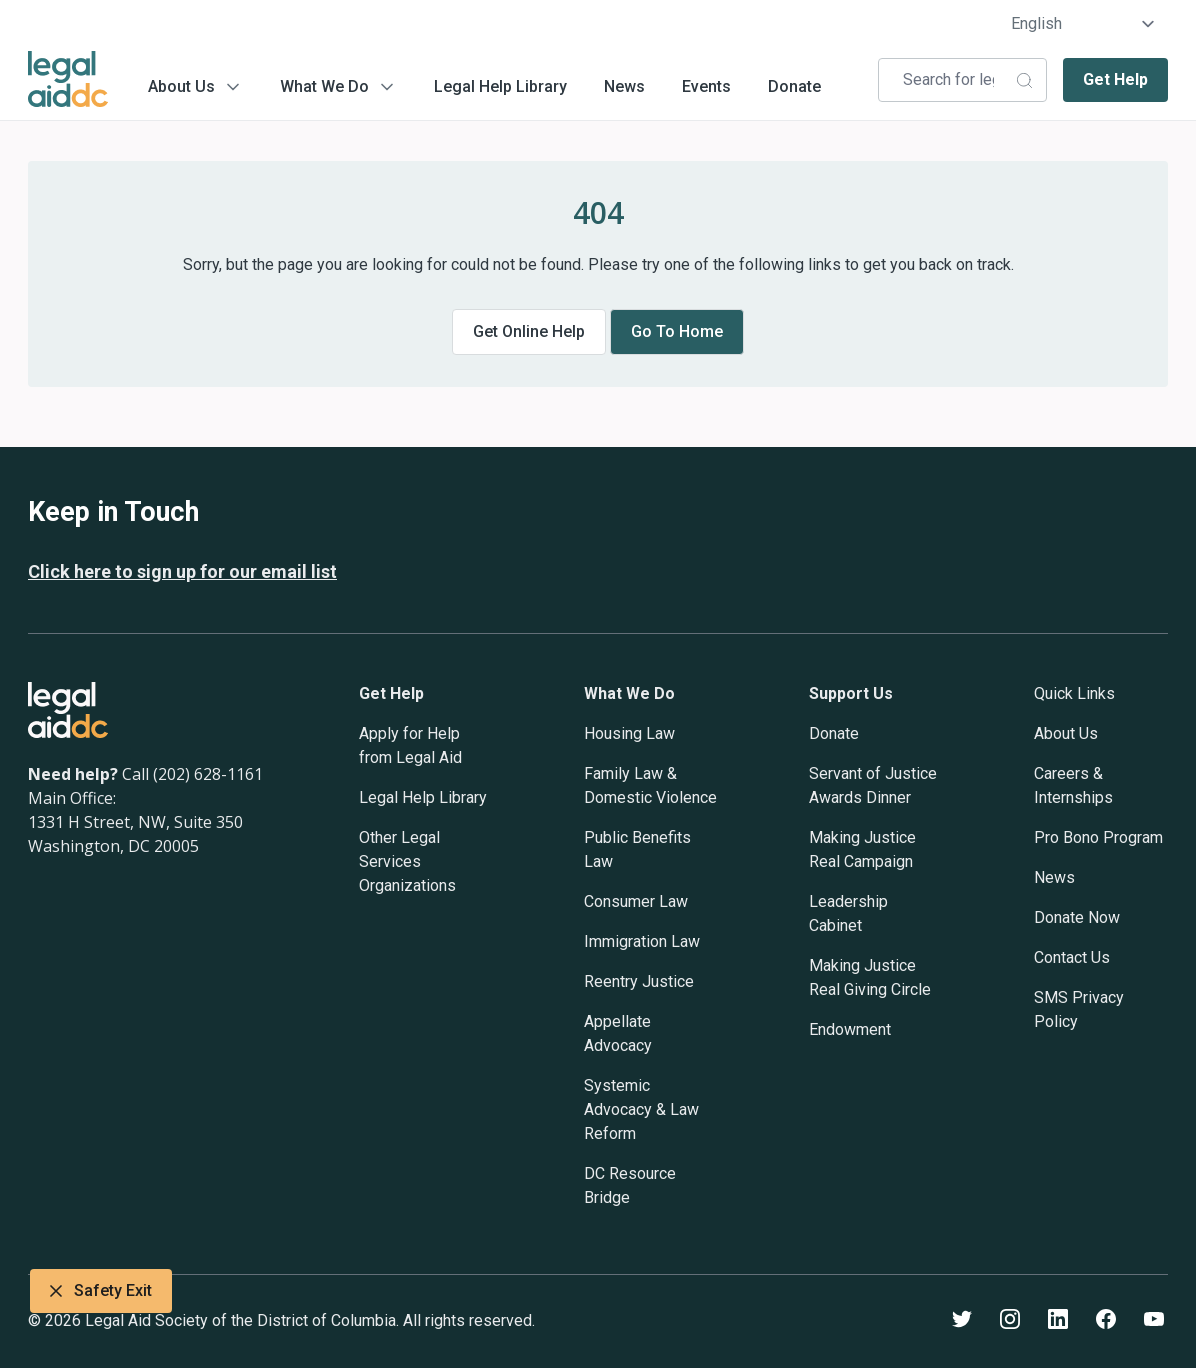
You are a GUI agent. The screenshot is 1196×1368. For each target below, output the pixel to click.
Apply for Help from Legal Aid (410, 745)
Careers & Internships (1073, 785)
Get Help (1115, 79)
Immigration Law (642, 941)
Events (706, 86)
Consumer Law (636, 901)
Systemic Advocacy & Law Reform (641, 1109)
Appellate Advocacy (618, 1033)
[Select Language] (1083, 24)
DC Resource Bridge (630, 1185)
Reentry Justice (639, 981)
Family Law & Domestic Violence (650, 785)
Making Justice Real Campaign (862, 849)
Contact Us (1072, 957)
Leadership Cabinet (848, 913)
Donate (794, 86)
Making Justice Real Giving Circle (870, 977)
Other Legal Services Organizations (407, 861)
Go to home (677, 331)
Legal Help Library (500, 86)
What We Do (324, 86)
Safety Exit (101, 1291)
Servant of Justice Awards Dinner (873, 785)
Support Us (851, 693)
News (624, 86)
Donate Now (1077, 917)
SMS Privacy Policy (1079, 1009)
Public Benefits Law (637, 849)
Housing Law (629, 733)
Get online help (529, 331)
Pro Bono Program (1098, 837)
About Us (181, 86)
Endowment (850, 1029)
